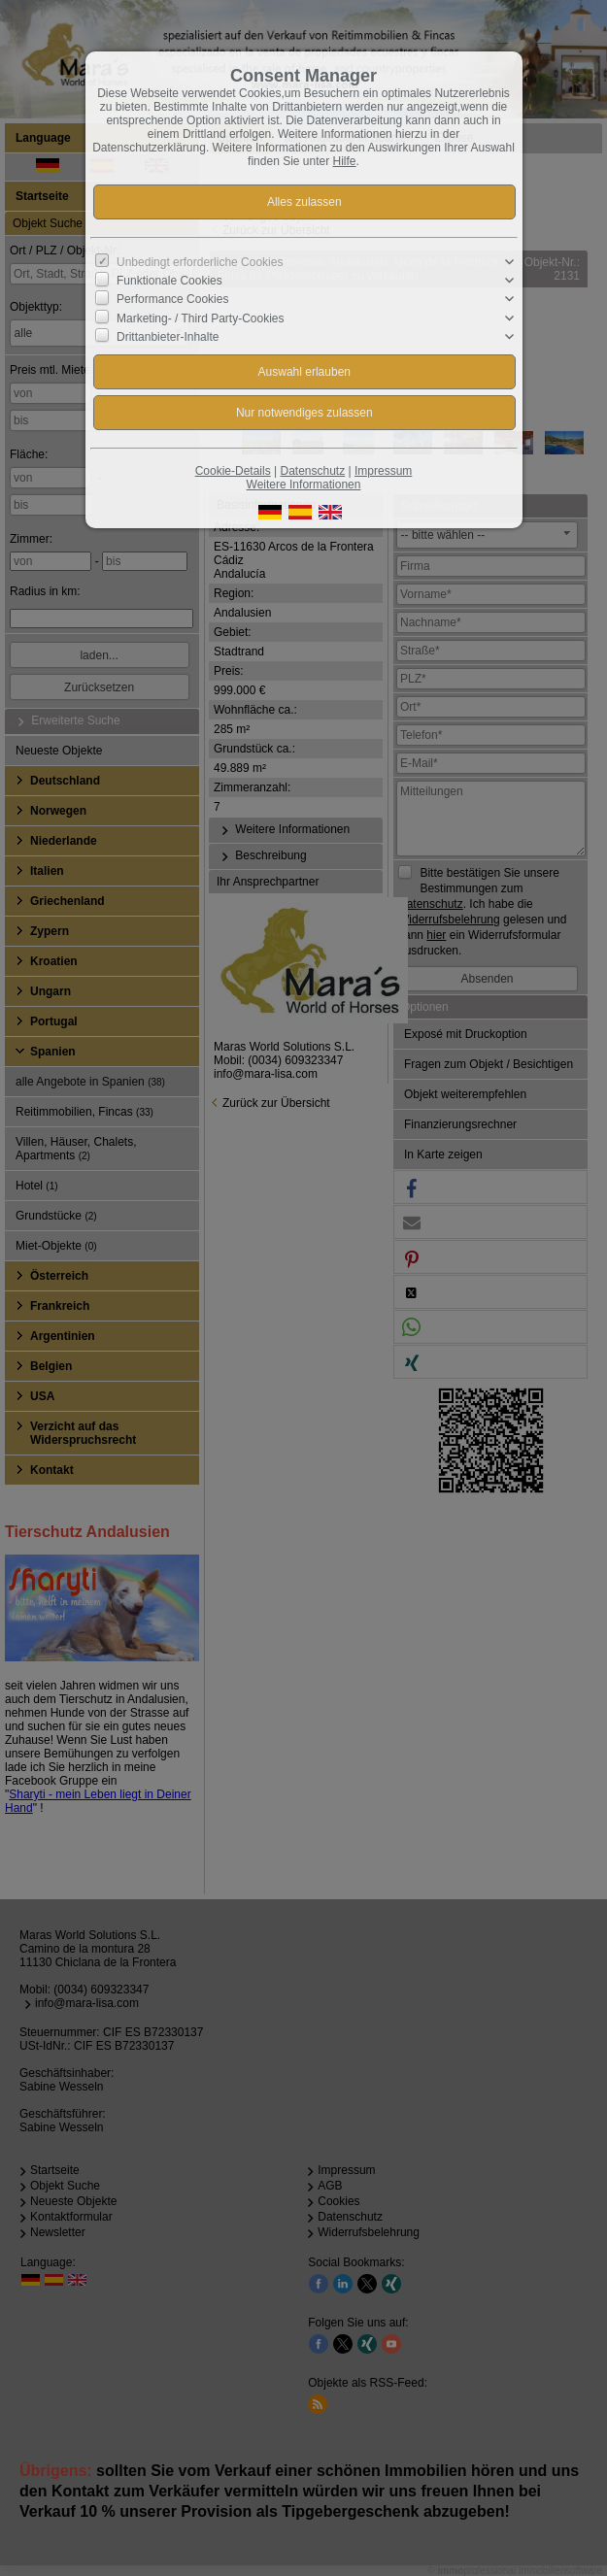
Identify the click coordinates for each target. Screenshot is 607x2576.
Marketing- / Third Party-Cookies (201, 317)
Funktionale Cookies (169, 280)
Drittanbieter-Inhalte (168, 337)
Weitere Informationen (304, 484)
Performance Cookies (172, 299)
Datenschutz (312, 471)
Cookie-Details (233, 471)
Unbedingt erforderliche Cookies (200, 262)
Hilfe (344, 161)
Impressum (383, 471)
